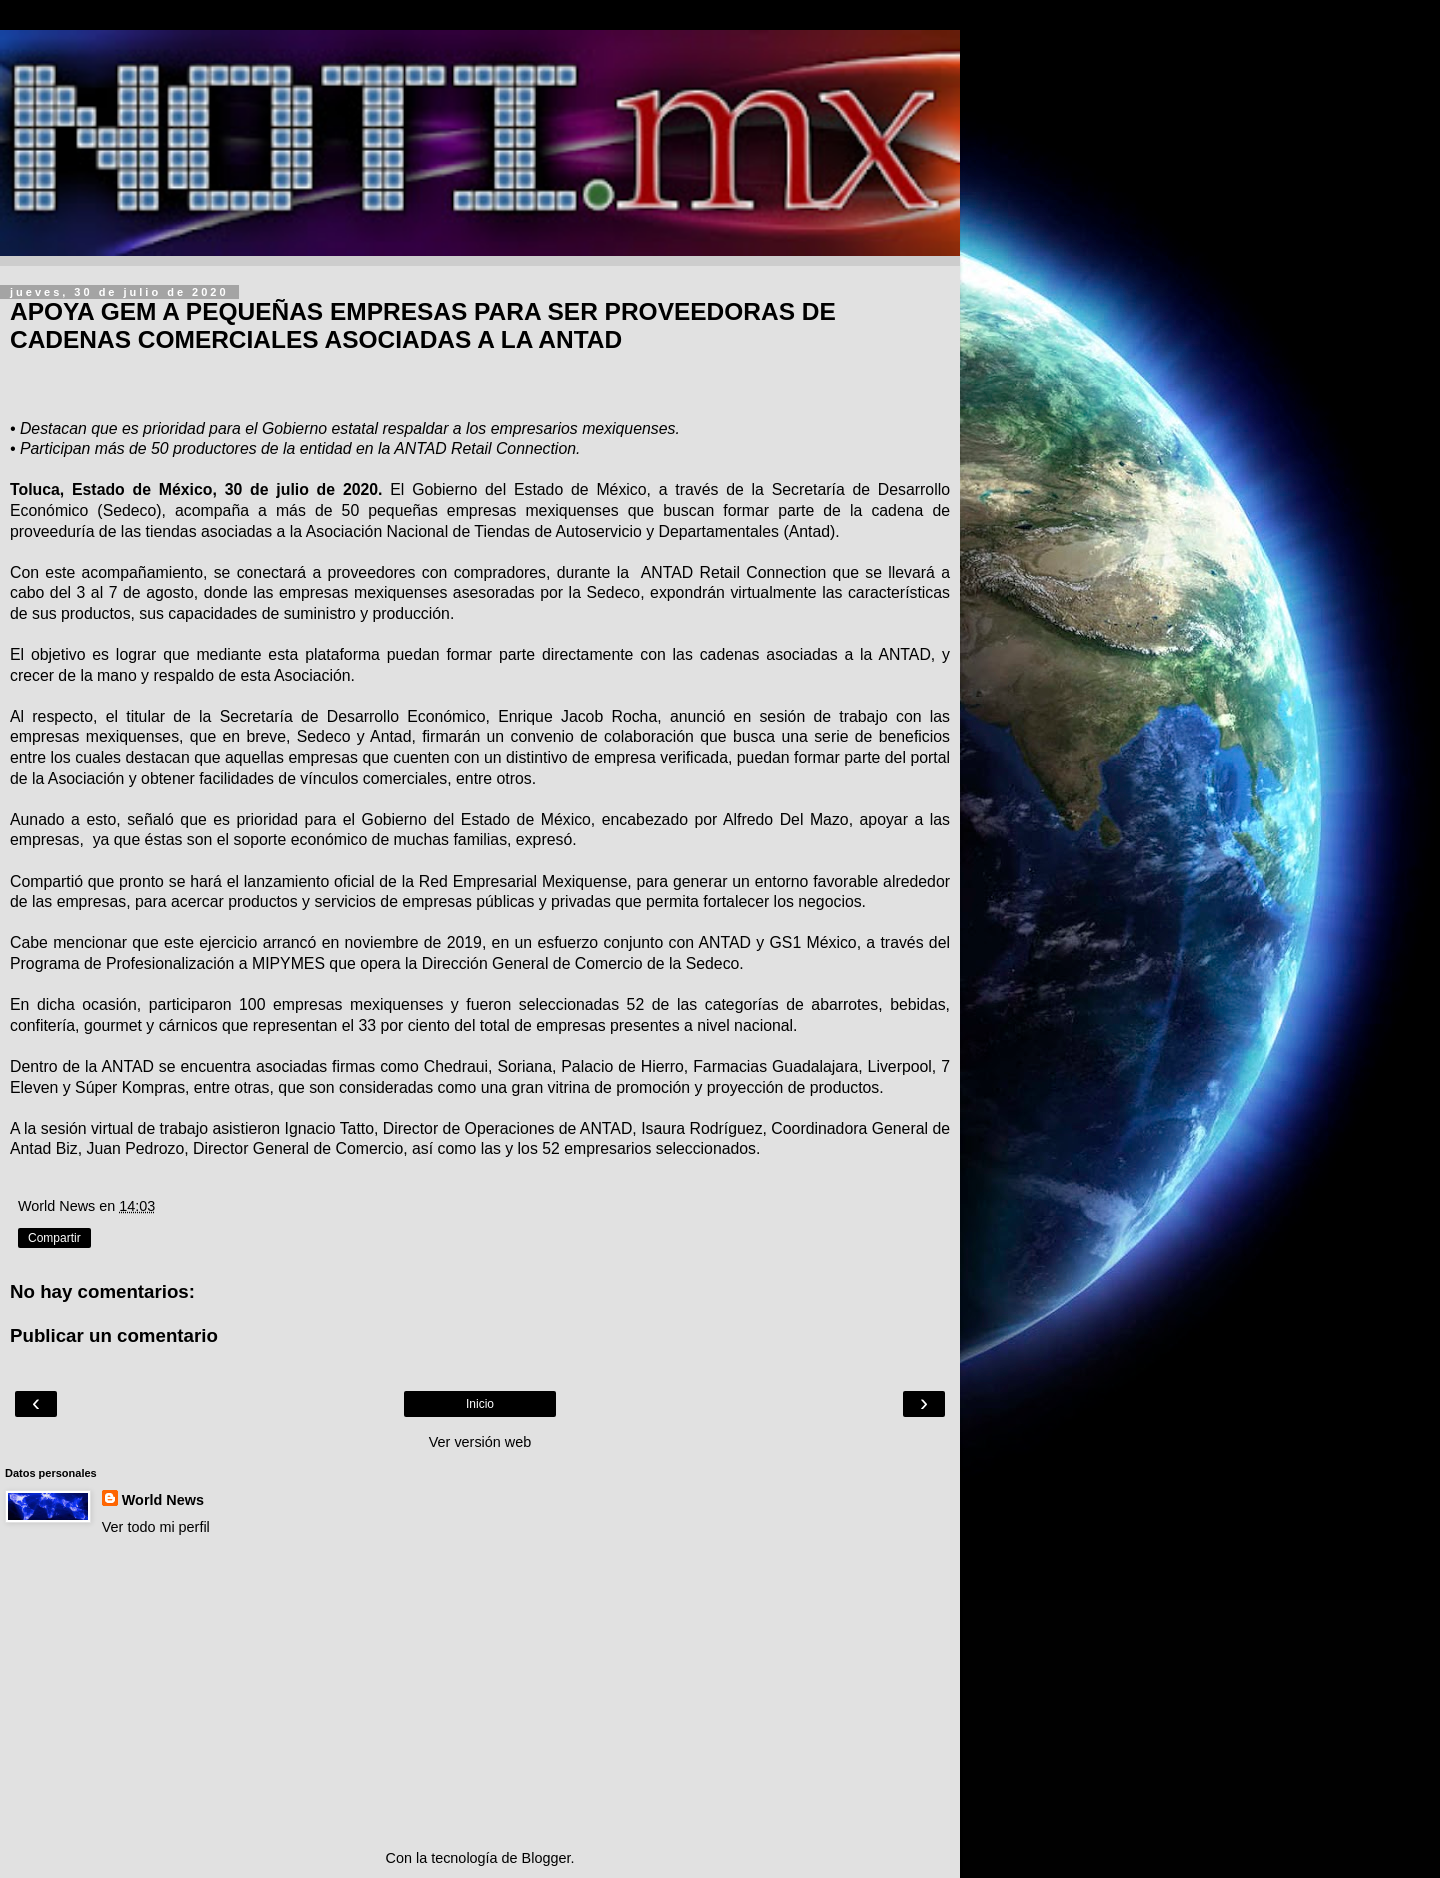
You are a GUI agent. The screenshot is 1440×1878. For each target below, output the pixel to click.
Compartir (54, 1238)
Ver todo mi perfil (156, 1527)
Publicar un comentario (114, 1335)
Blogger (546, 1858)
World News (163, 1500)
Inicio (480, 1404)
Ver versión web (480, 1442)
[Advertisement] (480, 1693)
